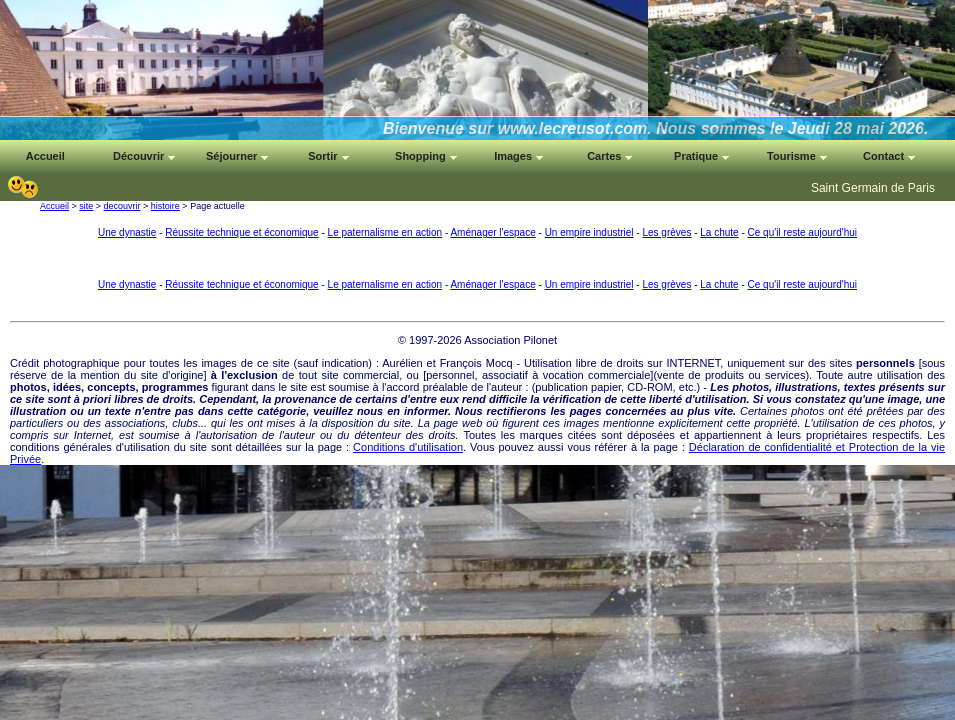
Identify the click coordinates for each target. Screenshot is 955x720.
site (86, 206)
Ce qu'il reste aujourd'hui (802, 232)
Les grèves (666, 232)
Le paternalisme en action (385, 232)
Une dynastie (127, 232)
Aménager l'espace (492, 232)
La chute (719, 232)
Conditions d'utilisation (408, 447)
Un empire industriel (589, 232)
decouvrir (122, 206)
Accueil (54, 206)
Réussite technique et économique (241, 232)
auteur (506, 387)
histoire (165, 206)
